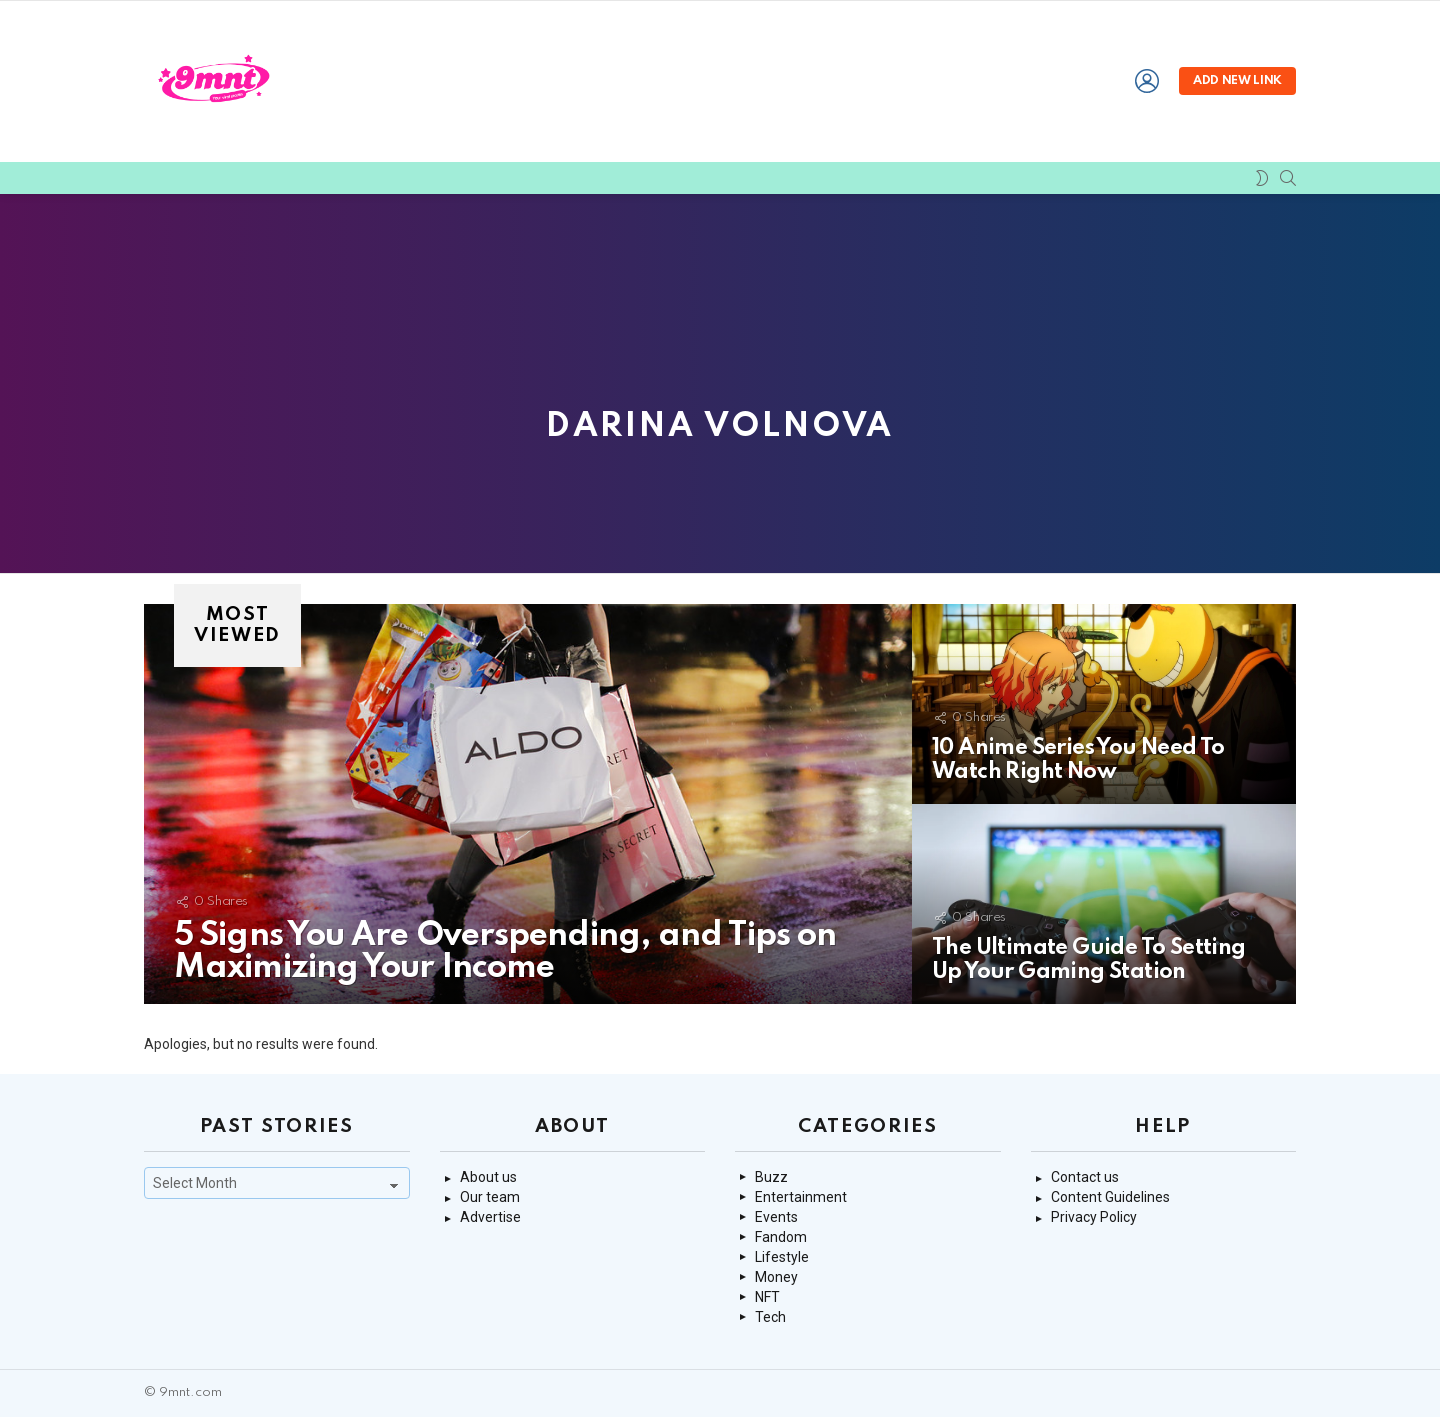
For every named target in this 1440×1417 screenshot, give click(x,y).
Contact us (1085, 1177)
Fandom (781, 1237)
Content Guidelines (1110, 1197)
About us (488, 1177)
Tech (770, 1317)
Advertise (490, 1217)
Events (776, 1217)
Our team (490, 1197)
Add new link (1237, 81)
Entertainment (801, 1197)
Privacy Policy (1094, 1217)
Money (776, 1277)
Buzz (771, 1177)
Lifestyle (782, 1257)
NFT (767, 1297)
